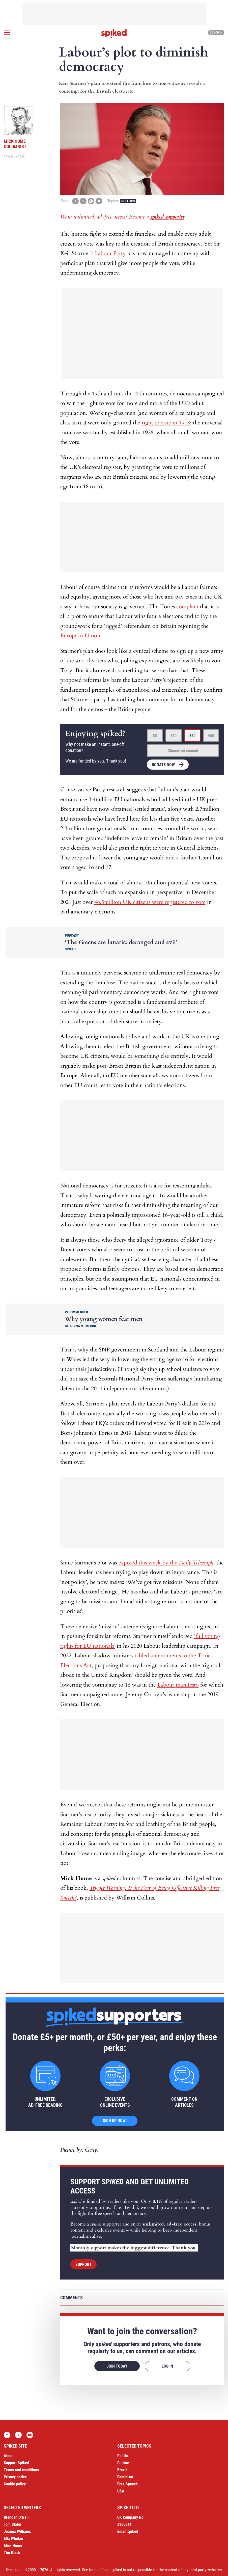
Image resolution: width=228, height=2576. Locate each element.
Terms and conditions (21, 2469)
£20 (192, 735)
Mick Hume (13, 2545)
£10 (173, 735)
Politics (128, 201)
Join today (117, 2366)
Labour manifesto (178, 1685)
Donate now (163, 764)
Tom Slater (12, 2524)
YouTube (29, 2435)
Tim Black (12, 2552)
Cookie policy (15, 2484)
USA (120, 2491)
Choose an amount (183, 750)
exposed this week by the (166, 1562)
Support (83, 2264)
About (9, 2455)
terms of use (99, 2569)
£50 (211, 735)
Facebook (7, 2435)
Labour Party (110, 253)
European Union (80, 635)
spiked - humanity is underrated (114, 33)
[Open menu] (7, 33)
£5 (155, 735)
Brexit (122, 2469)
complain (187, 606)
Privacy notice (15, 2477)
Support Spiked (16, 2462)
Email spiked (127, 2531)
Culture (123, 2462)
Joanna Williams (17, 2531)
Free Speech (127, 2484)
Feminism (125, 2477)
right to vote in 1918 (166, 422)
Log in (215, 33)
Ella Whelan (13, 2538)
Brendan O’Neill (17, 2517)
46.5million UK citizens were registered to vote (150, 902)
